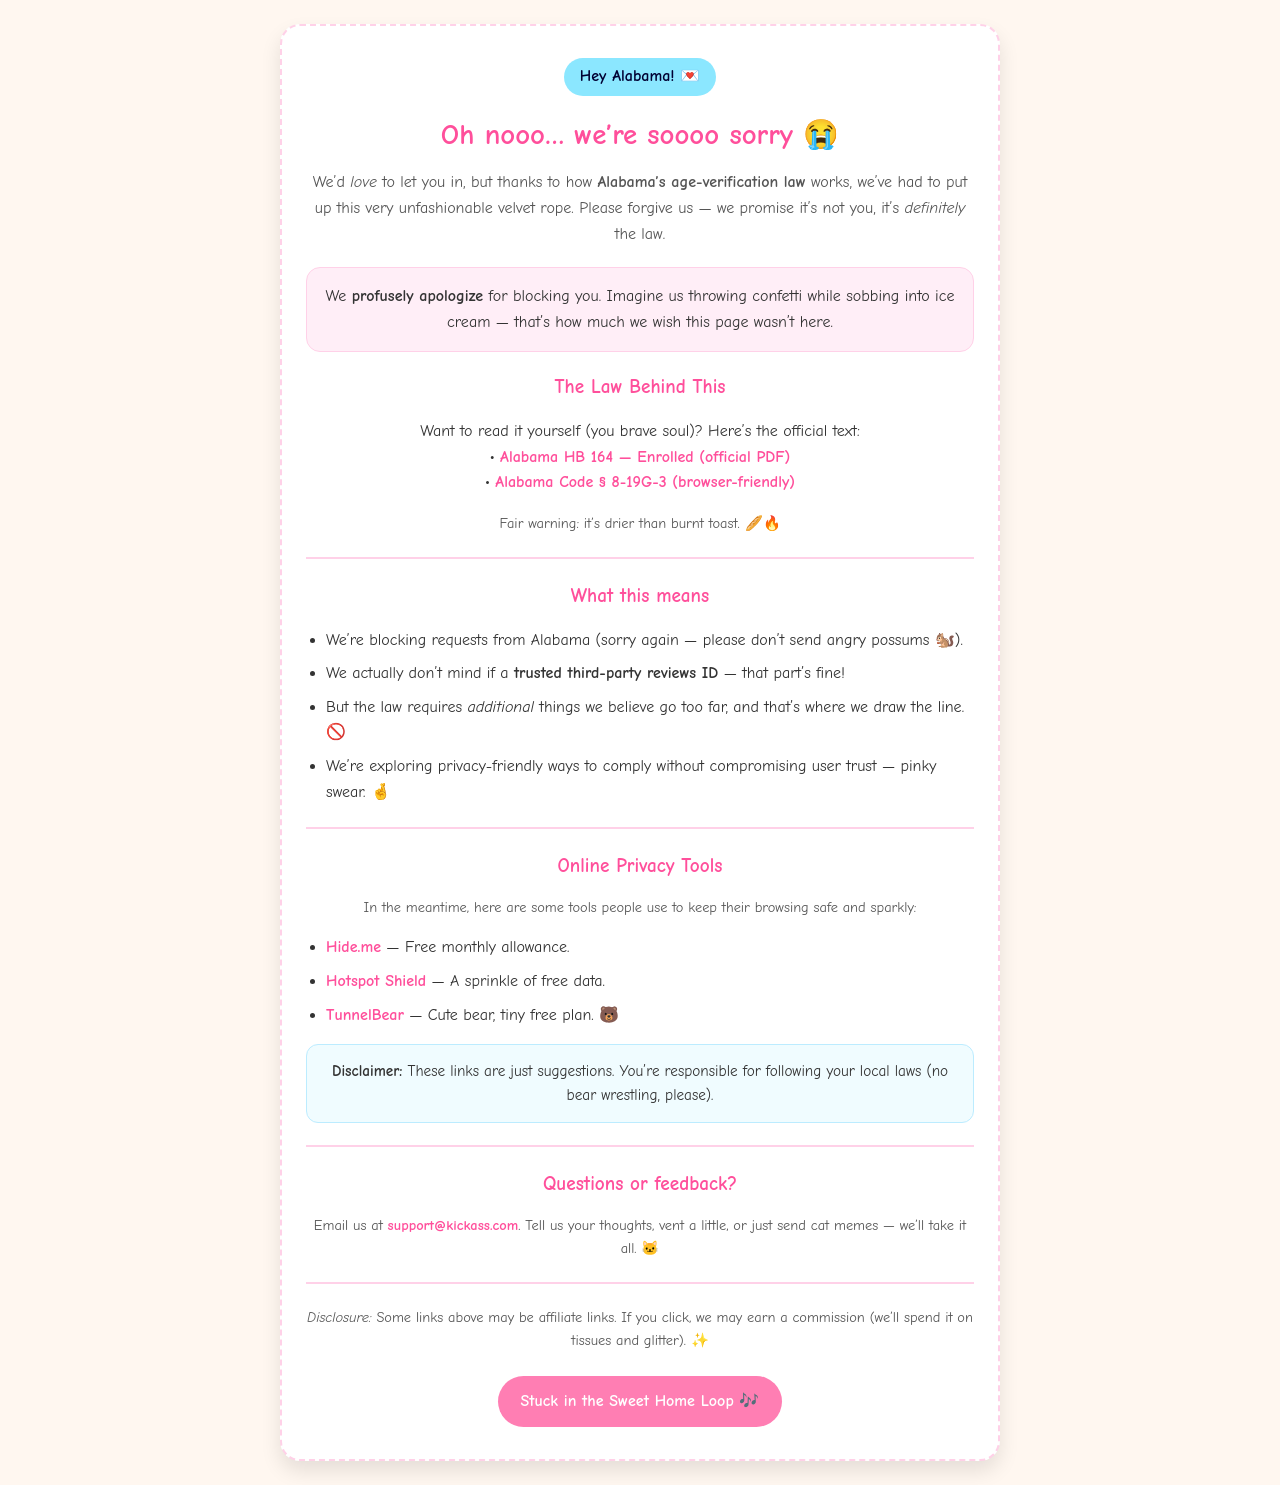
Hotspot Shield (376, 981)
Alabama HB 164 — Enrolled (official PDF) (645, 457)
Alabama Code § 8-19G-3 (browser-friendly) (645, 482)
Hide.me (353, 947)
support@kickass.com (453, 1225)
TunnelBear (365, 1015)
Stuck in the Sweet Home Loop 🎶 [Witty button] (640, 1401)
